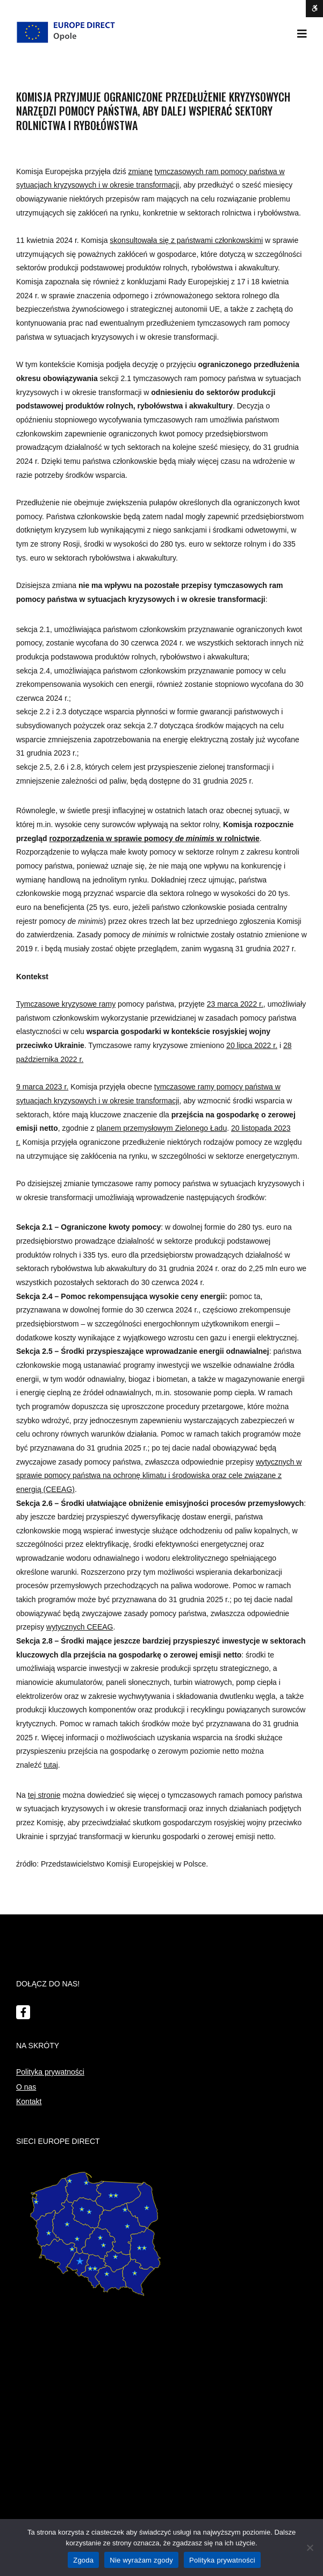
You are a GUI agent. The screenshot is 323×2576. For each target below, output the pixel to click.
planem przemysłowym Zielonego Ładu (161, 1128)
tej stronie (44, 1795)
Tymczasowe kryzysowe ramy (66, 1004)
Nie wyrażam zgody (141, 2560)
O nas (26, 2087)
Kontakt (28, 2101)
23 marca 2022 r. (235, 1004)
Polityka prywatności (50, 2072)
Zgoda (83, 2560)
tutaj (51, 1765)
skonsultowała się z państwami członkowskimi (186, 240)
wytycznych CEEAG (79, 1627)
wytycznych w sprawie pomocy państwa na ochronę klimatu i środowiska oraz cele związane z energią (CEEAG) (159, 1476)
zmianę (140, 171)
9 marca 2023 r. (42, 1086)
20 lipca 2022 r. (251, 1045)
